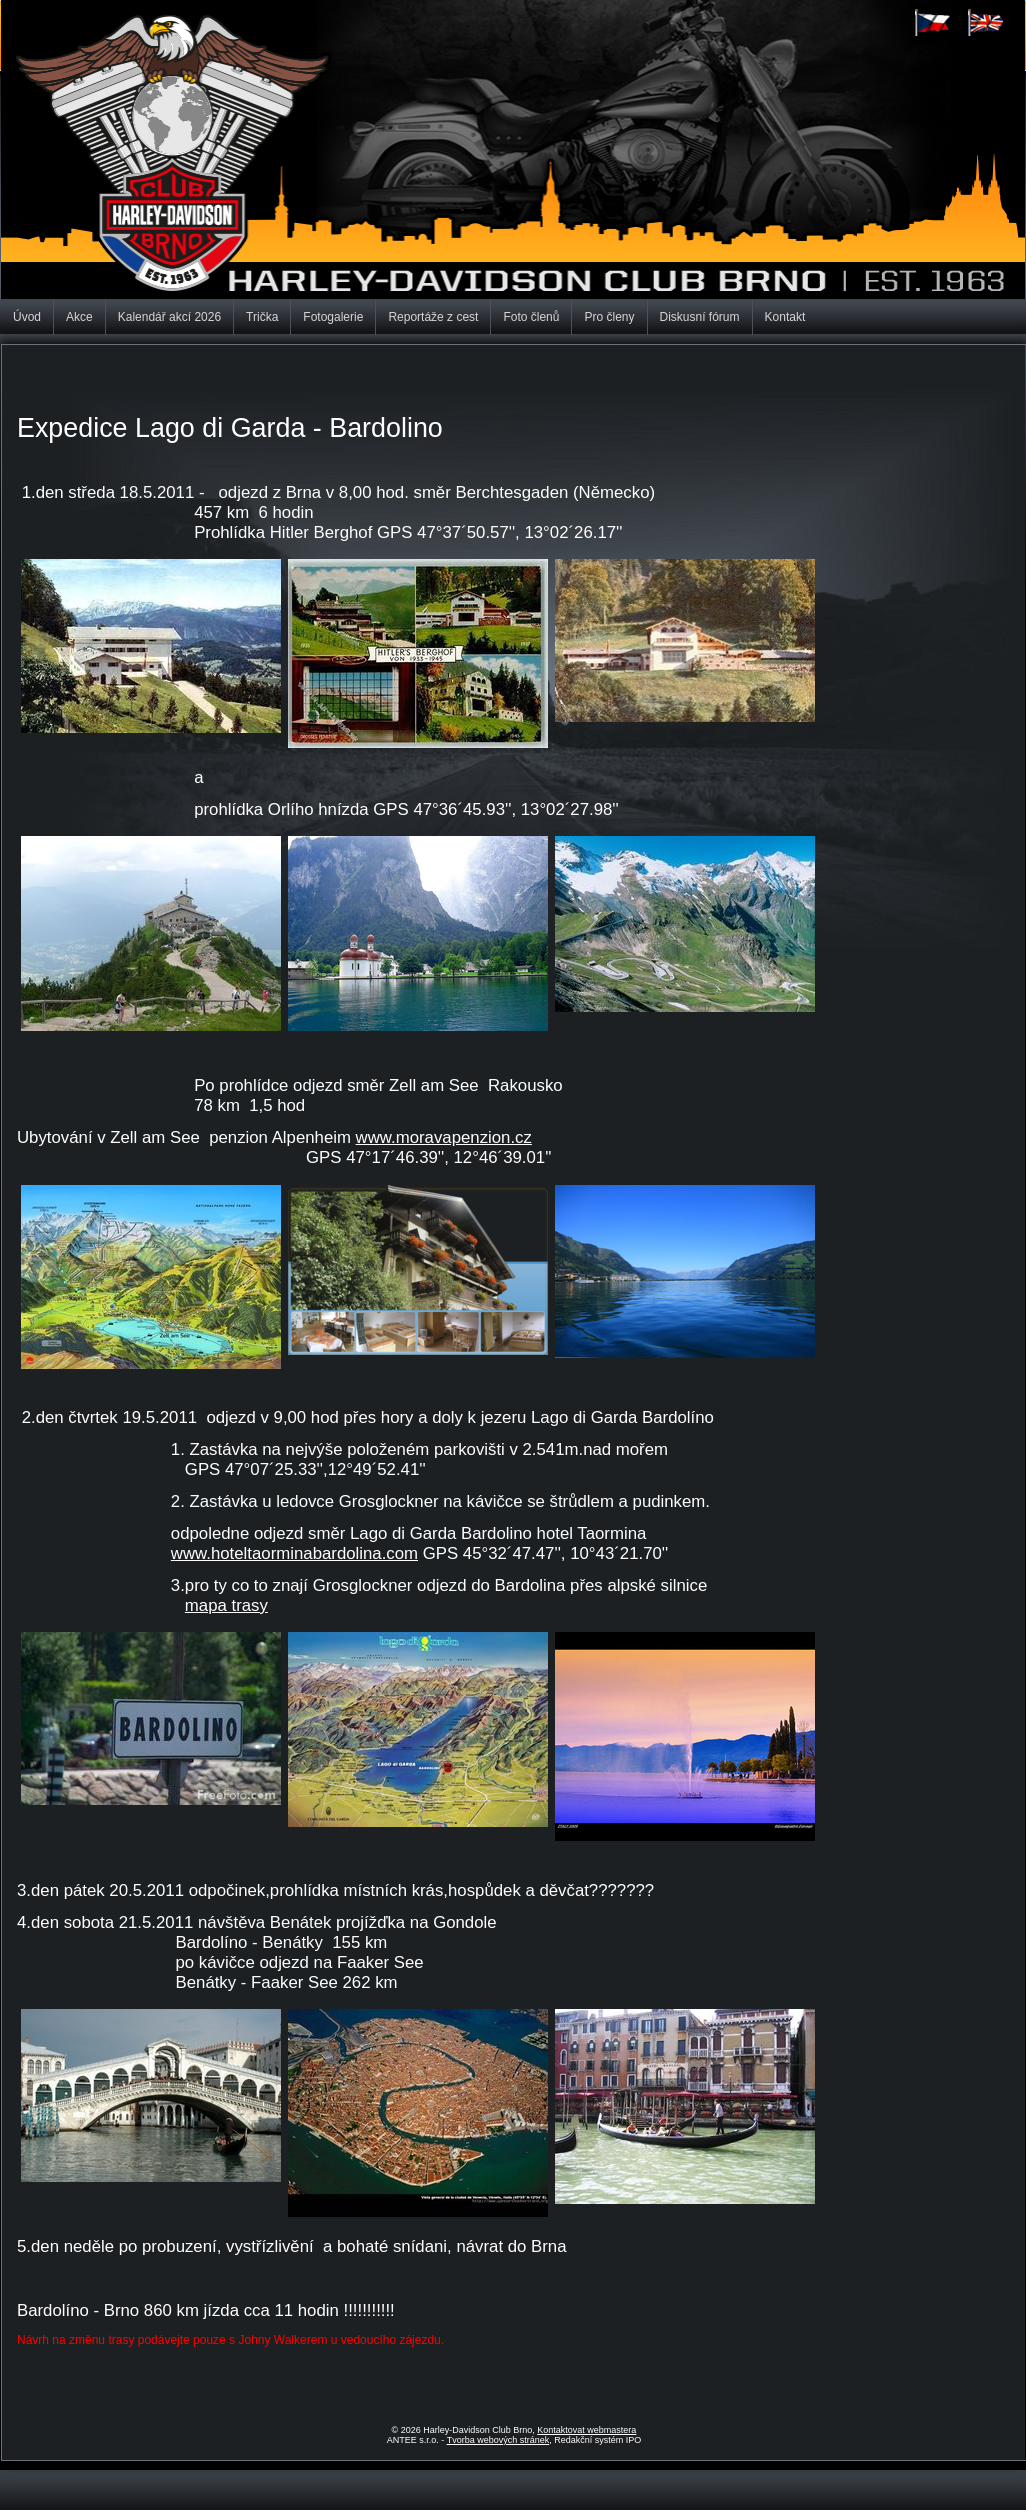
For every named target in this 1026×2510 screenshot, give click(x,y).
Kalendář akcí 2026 (169, 317)
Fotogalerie (333, 317)
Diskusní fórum (700, 317)
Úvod (27, 317)
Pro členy (609, 317)
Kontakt (785, 317)
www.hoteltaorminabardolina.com (294, 1553)
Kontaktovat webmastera (586, 2430)
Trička (262, 317)
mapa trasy (226, 1605)
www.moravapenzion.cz (444, 1137)
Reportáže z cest (433, 317)
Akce (79, 317)
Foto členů (531, 317)
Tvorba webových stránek (498, 2440)
